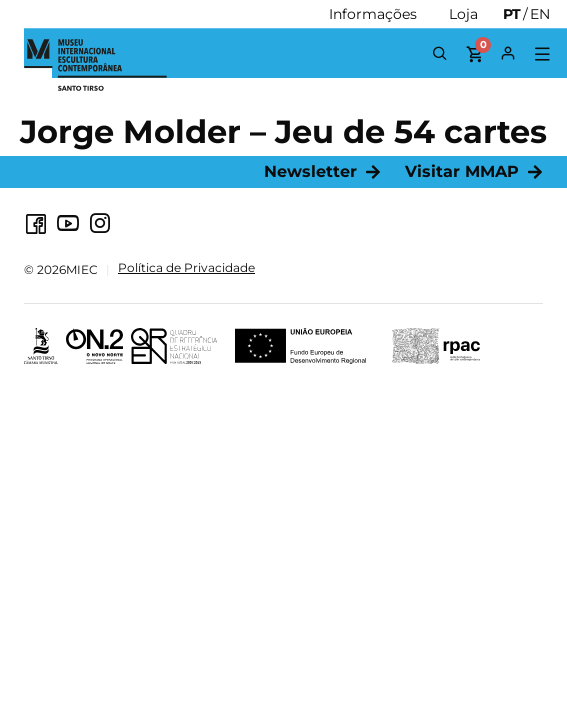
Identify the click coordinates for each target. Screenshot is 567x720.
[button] (541, 54)
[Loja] (463, 14)
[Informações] (373, 14)
